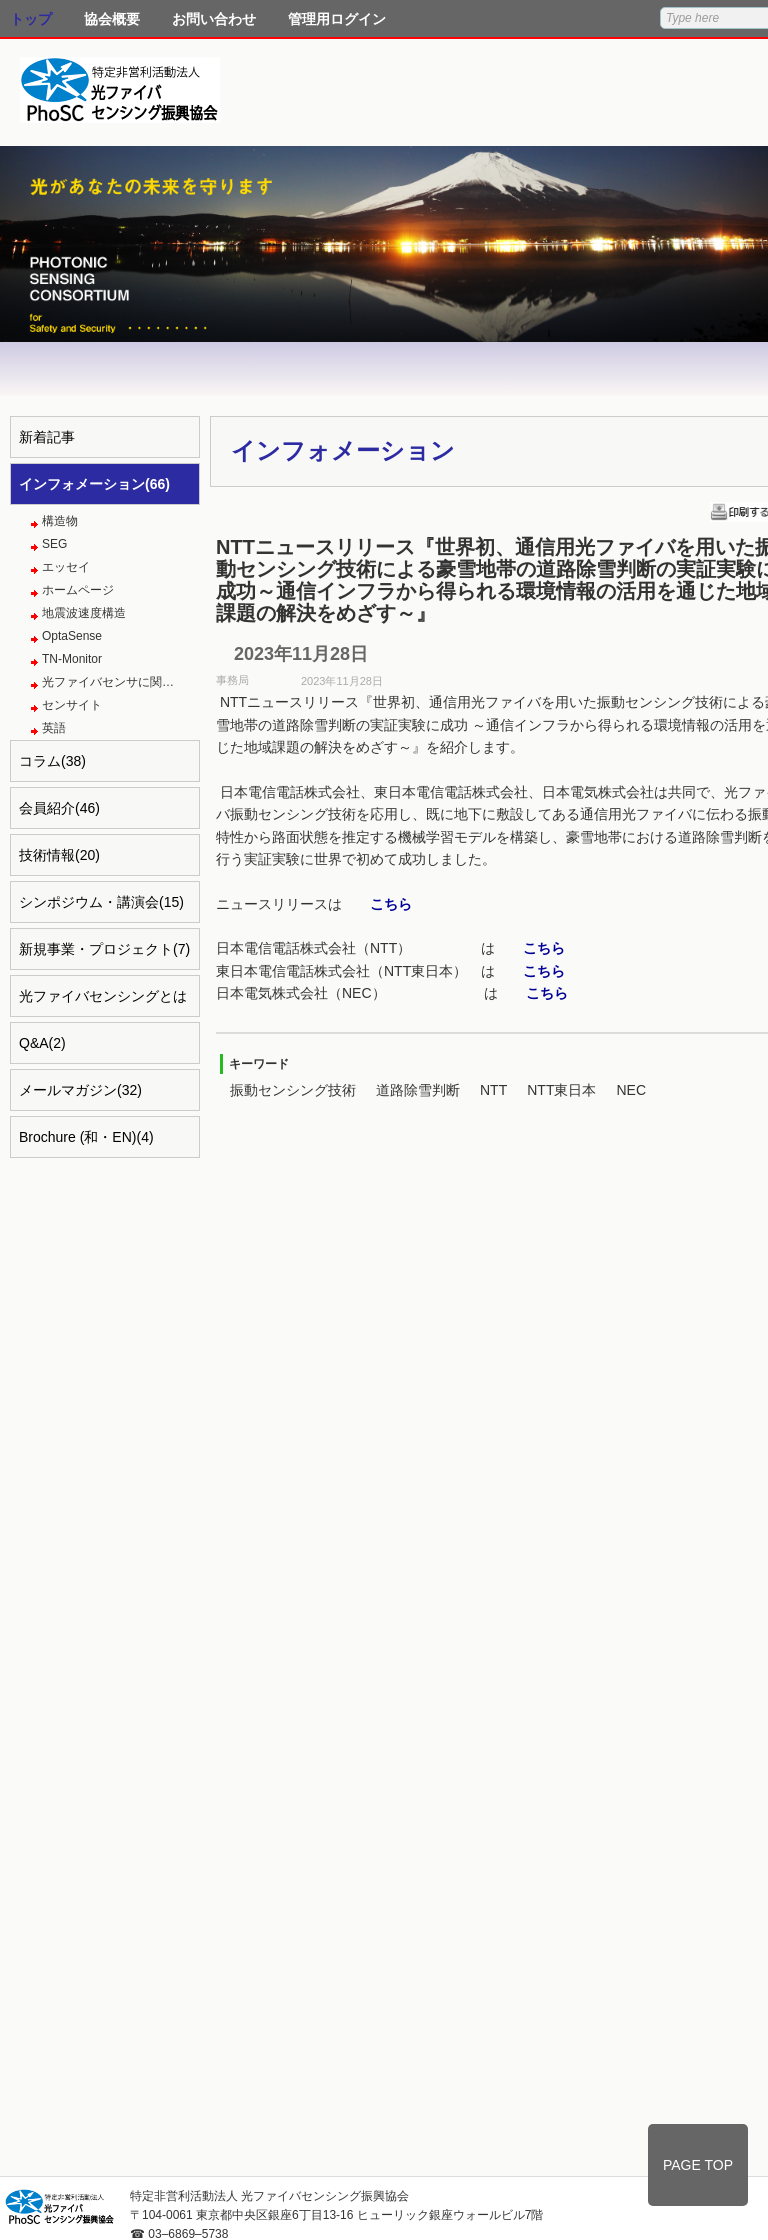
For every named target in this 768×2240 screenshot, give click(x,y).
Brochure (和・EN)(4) (86, 1137)
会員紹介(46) (59, 808)
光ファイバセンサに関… (108, 682)
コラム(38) (52, 761)
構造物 (60, 521)
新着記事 (47, 437)
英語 (54, 728)
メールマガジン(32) (80, 1090)
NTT (493, 1090)
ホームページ (78, 590)
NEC (631, 1090)
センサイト (72, 705)
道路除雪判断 (418, 1090)
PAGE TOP (698, 2165)
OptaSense (72, 636)
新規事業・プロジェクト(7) (104, 949)
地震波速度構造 (84, 613)
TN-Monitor (72, 659)
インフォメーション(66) (94, 484)
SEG (54, 544)
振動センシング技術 (293, 1090)
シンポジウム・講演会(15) (101, 902)
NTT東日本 (561, 1090)
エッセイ (66, 567)
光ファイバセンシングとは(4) (103, 1002)
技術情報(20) (59, 855)
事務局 (232, 680)
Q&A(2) (42, 1043)
